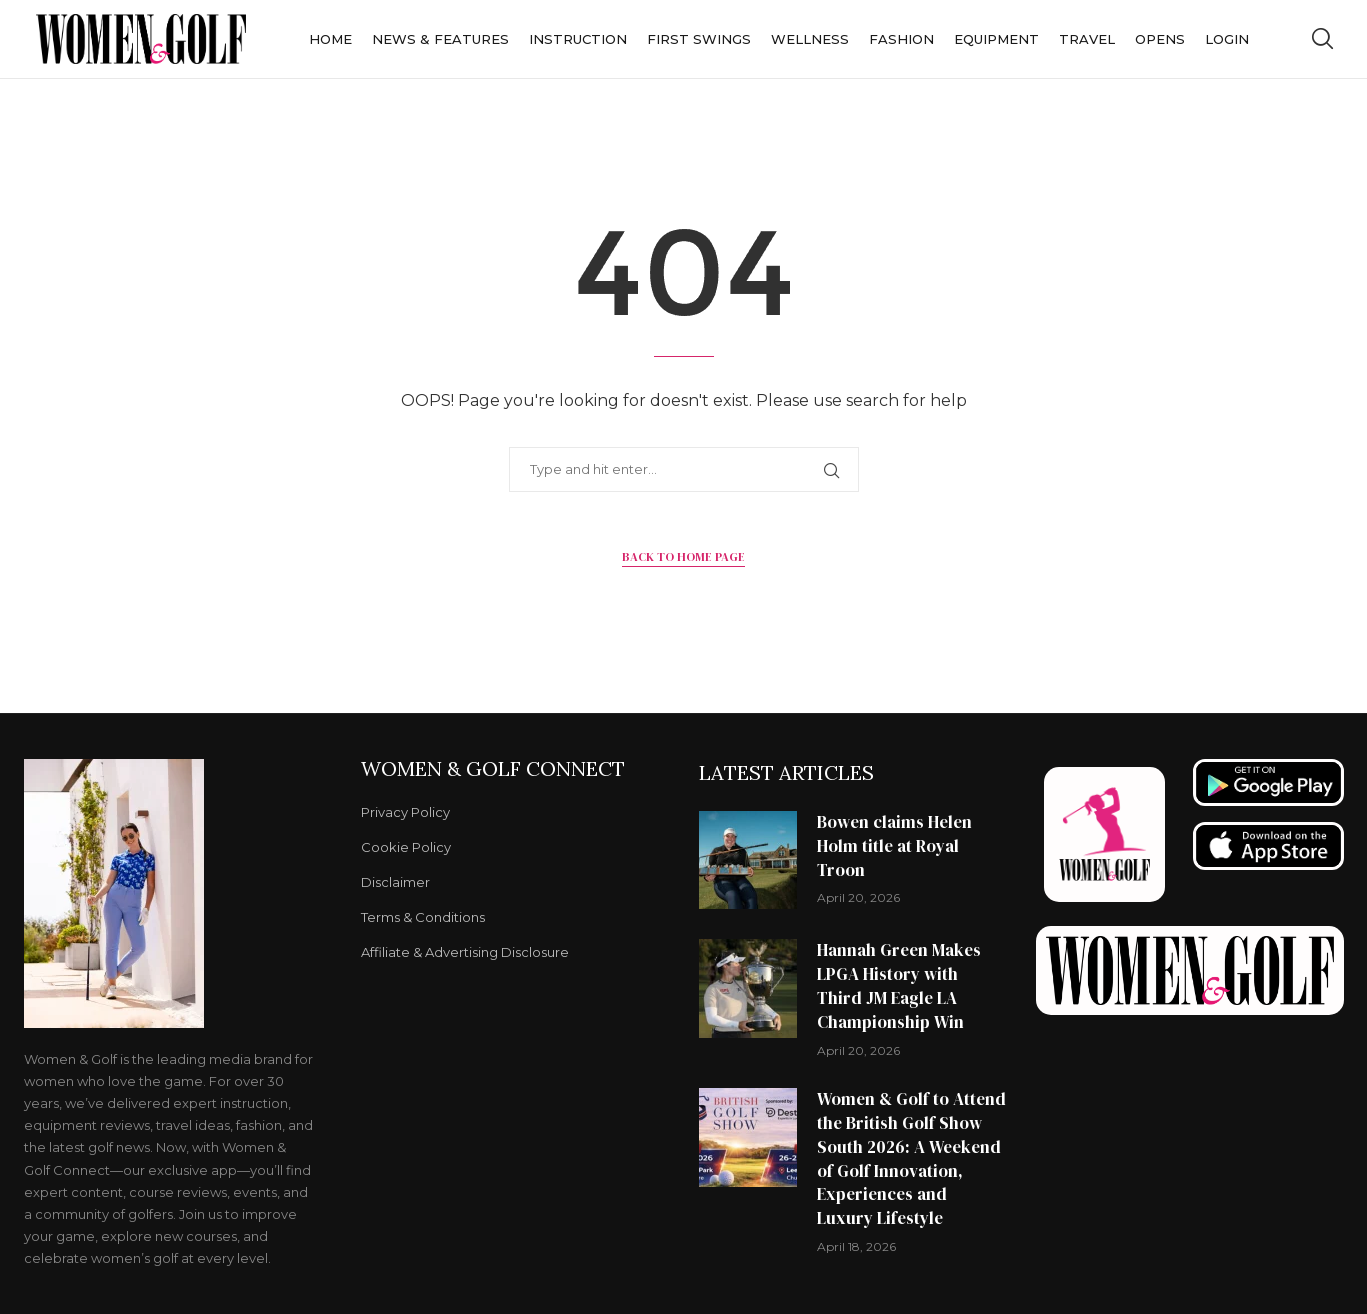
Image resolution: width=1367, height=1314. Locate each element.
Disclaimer (395, 882)
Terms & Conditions (423, 917)
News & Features (440, 39)
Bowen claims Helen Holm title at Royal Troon (894, 846)
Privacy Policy (405, 812)
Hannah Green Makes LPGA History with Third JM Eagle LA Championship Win (899, 985)
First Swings (699, 39)
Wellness (810, 39)
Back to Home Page (683, 557)
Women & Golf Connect (493, 769)
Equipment (996, 39)
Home (330, 39)
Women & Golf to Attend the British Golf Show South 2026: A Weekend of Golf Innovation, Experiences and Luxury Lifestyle (911, 1158)
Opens (1160, 39)
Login (1227, 39)
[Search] (1322, 39)
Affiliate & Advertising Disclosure (465, 952)
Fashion (901, 39)
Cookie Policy (406, 847)
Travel (1087, 39)
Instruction (578, 39)
